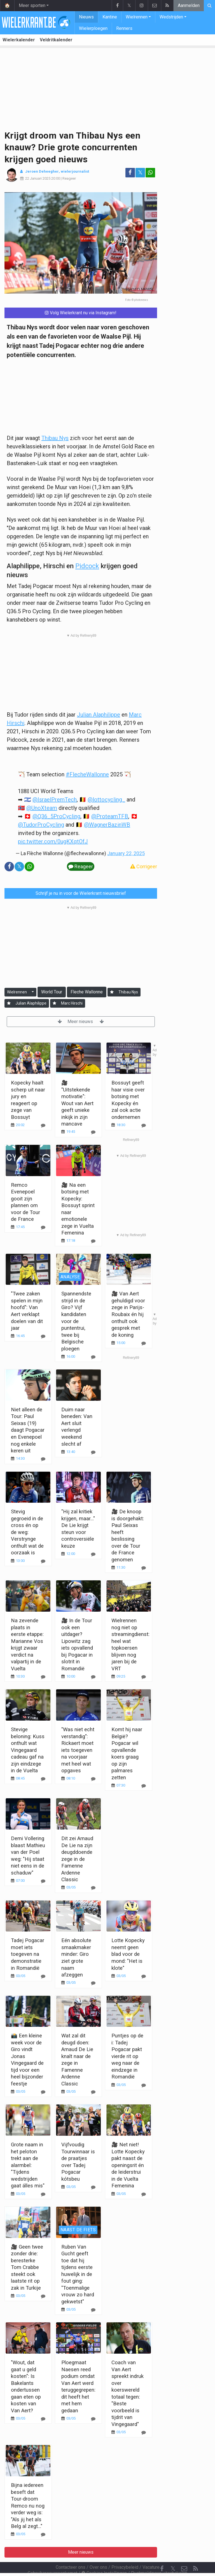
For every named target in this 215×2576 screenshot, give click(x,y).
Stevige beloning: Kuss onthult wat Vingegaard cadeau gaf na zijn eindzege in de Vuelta (28, 1749)
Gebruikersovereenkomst (52, 2558)
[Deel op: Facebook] (130, 172)
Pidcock (87, 566)
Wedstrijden (171, 17)
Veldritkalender (56, 39)
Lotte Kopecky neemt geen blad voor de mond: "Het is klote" (128, 1954)
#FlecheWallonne (87, 774)
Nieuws (86, 17)
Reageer (69, 178)
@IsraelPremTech (54, 799)
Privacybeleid (124, 2552)
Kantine (109, 17)
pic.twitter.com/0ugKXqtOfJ (53, 841)
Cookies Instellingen (104, 2558)
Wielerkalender (19, 39)
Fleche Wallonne (87, 992)
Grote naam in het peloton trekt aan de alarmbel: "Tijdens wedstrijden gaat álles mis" (28, 2165)
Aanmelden (189, 5)
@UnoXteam (41, 808)
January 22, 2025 (126, 853)
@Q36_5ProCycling (56, 816)
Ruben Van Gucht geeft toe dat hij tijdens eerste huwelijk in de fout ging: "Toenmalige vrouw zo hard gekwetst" (77, 2274)
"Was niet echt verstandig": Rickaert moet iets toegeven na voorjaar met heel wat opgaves (77, 1749)
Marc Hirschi (72, 1003)
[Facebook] (161, 2553)
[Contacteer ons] (184, 2553)
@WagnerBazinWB (107, 824)
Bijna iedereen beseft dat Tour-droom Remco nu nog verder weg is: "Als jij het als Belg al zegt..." (28, 2505)
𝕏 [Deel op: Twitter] (140, 172)
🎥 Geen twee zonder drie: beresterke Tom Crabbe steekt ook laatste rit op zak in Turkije (27, 2267)
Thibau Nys (55, 438)
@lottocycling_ (106, 799)
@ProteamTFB (109, 816)
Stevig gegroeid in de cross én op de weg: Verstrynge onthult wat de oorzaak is (27, 1532)
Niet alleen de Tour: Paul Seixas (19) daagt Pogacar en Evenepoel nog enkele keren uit (28, 1430)
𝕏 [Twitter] (173, 2553)
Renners (124, 28)
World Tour (51, 992)
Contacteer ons (70, 2552)
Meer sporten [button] (32, 5)
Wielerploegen (93, 28)
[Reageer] (43, 1227)
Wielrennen (137, 17)
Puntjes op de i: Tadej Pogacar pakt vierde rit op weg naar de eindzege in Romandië (127, 2056)
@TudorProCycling (41, 824)
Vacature (151, 2552)
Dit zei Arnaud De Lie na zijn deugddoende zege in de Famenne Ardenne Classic (77, 1858)
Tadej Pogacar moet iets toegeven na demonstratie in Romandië (27, 1954)
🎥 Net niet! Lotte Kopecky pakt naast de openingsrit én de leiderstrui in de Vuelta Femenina (128, 2165)
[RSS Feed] (195, 2553)
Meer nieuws (81, 1021)
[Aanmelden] (112, 992)
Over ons (98, 2552)
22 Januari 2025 (37, 178)
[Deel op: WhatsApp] (150, 172)
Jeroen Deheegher (42, 171)
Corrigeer (143, 866)
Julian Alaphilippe (98, 714)
